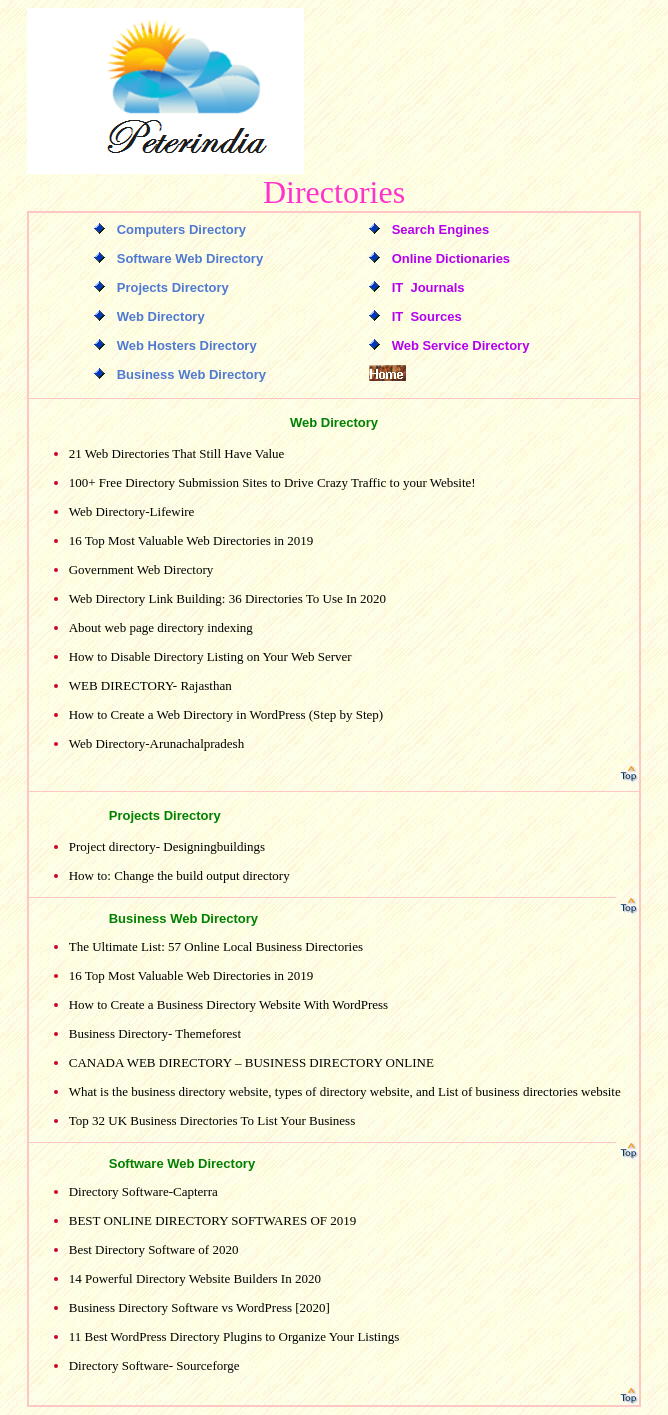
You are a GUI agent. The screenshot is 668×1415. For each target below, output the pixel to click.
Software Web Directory (182, 1163)
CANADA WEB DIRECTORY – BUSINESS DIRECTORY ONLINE (251, 1062)
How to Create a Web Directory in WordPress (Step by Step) (226, 714)
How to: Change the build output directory (179, 875)
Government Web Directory (141, 569)
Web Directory (334, 422)
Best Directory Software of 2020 (154, 1249)
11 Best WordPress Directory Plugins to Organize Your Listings (234, 1336)
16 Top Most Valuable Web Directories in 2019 (191, 540)
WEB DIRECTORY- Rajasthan (150, 685)
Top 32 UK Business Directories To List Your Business (212, 1120)
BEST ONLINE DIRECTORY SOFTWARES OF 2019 (213, 1220)
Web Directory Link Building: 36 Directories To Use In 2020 (227, 598)
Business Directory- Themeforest (155, 1033)
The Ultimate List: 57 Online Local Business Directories (216, 946)
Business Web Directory (183, 918)
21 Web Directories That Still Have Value (177, 453)
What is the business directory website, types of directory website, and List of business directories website (345, 1091)
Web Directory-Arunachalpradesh (156, 743)
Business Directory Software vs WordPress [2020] (199, 1307)
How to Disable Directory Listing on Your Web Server (210, 656)
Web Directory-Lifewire (132, 511)
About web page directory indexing (161, 627)
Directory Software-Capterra (143, 1191)
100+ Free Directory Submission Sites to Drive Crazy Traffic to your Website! (272, 482)
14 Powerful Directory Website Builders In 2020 (195, 1278)
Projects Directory (165, 815)
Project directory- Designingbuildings (167, 846)
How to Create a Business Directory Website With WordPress (228, 1004)
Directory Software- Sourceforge (154, 1365)
